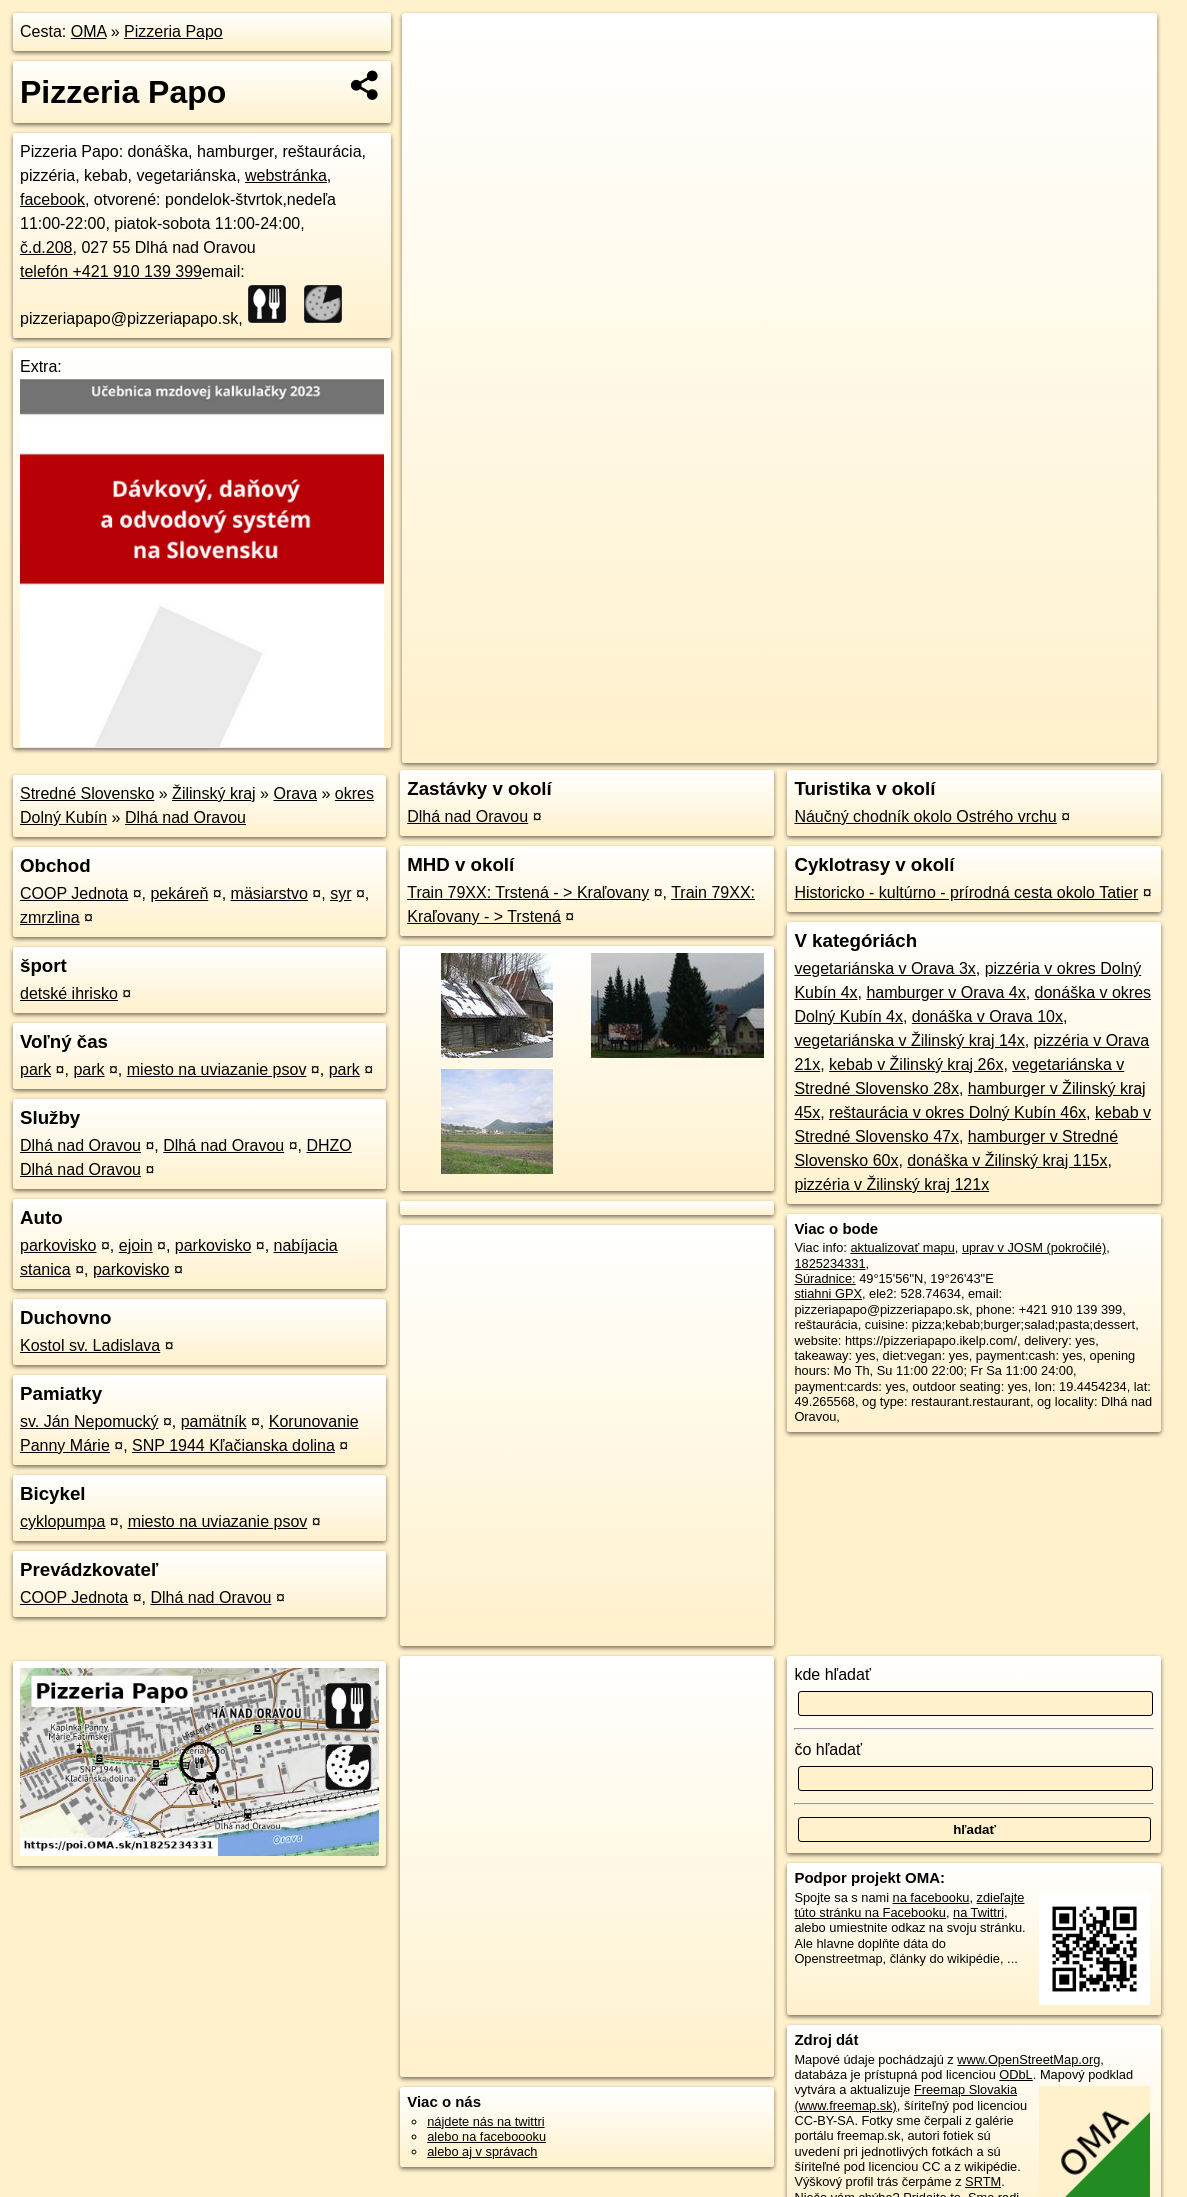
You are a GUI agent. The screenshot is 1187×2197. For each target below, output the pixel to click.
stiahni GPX (828, 1293)
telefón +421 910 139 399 (111, 271)
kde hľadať (832, 1674)
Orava (295, 793)
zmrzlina (50, 917)
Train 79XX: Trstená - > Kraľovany (528, 892)
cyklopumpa (62, 1521)
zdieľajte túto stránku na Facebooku (909, 1905)
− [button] (435, 78)
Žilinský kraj (214, 793)
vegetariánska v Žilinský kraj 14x (909, 1040)
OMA (89, 31)
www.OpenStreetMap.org (1028, 2059)
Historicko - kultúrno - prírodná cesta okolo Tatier (966, 892)
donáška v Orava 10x (987, 1016)
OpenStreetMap (812, 717)
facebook (52, 199)
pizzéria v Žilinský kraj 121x (891, 1184)
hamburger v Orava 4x (945, 992)
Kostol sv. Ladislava (90, 1345)
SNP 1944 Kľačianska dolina (233, 1445)
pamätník (214, 1421)
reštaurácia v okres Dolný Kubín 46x (957, 1112)
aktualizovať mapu (902, 1247)
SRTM (983, 2181)
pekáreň (179, 893)
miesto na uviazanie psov (217, 1069)
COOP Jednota (74, 893)
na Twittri (978, 1912)
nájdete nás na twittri (485, 2121)
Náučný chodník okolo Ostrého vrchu (925, 816)
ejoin (136, 1245)
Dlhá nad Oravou (185, 817)
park (35, 1069)
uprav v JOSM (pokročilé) (1034, 1247)
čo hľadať (828, 1749)
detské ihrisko (69, 993)
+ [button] (435, 47)
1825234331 (829, 1263)
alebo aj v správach (482, 2151)
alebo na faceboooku (486, 2136)
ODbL (1015, 2074)
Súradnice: (824, 1278)
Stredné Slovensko (87, 793)
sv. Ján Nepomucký (89, 1421)
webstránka (286, 175)
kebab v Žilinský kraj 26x (916, 1064)
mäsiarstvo (269, 893)
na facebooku (931, 1897)
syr (340, 893)
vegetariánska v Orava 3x (884, 968)
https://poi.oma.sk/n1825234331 (1066, 717)
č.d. (46, 247)
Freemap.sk (915, 717)
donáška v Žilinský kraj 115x (1007, 1160)
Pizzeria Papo (173, 31)
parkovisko (58, 1245)
